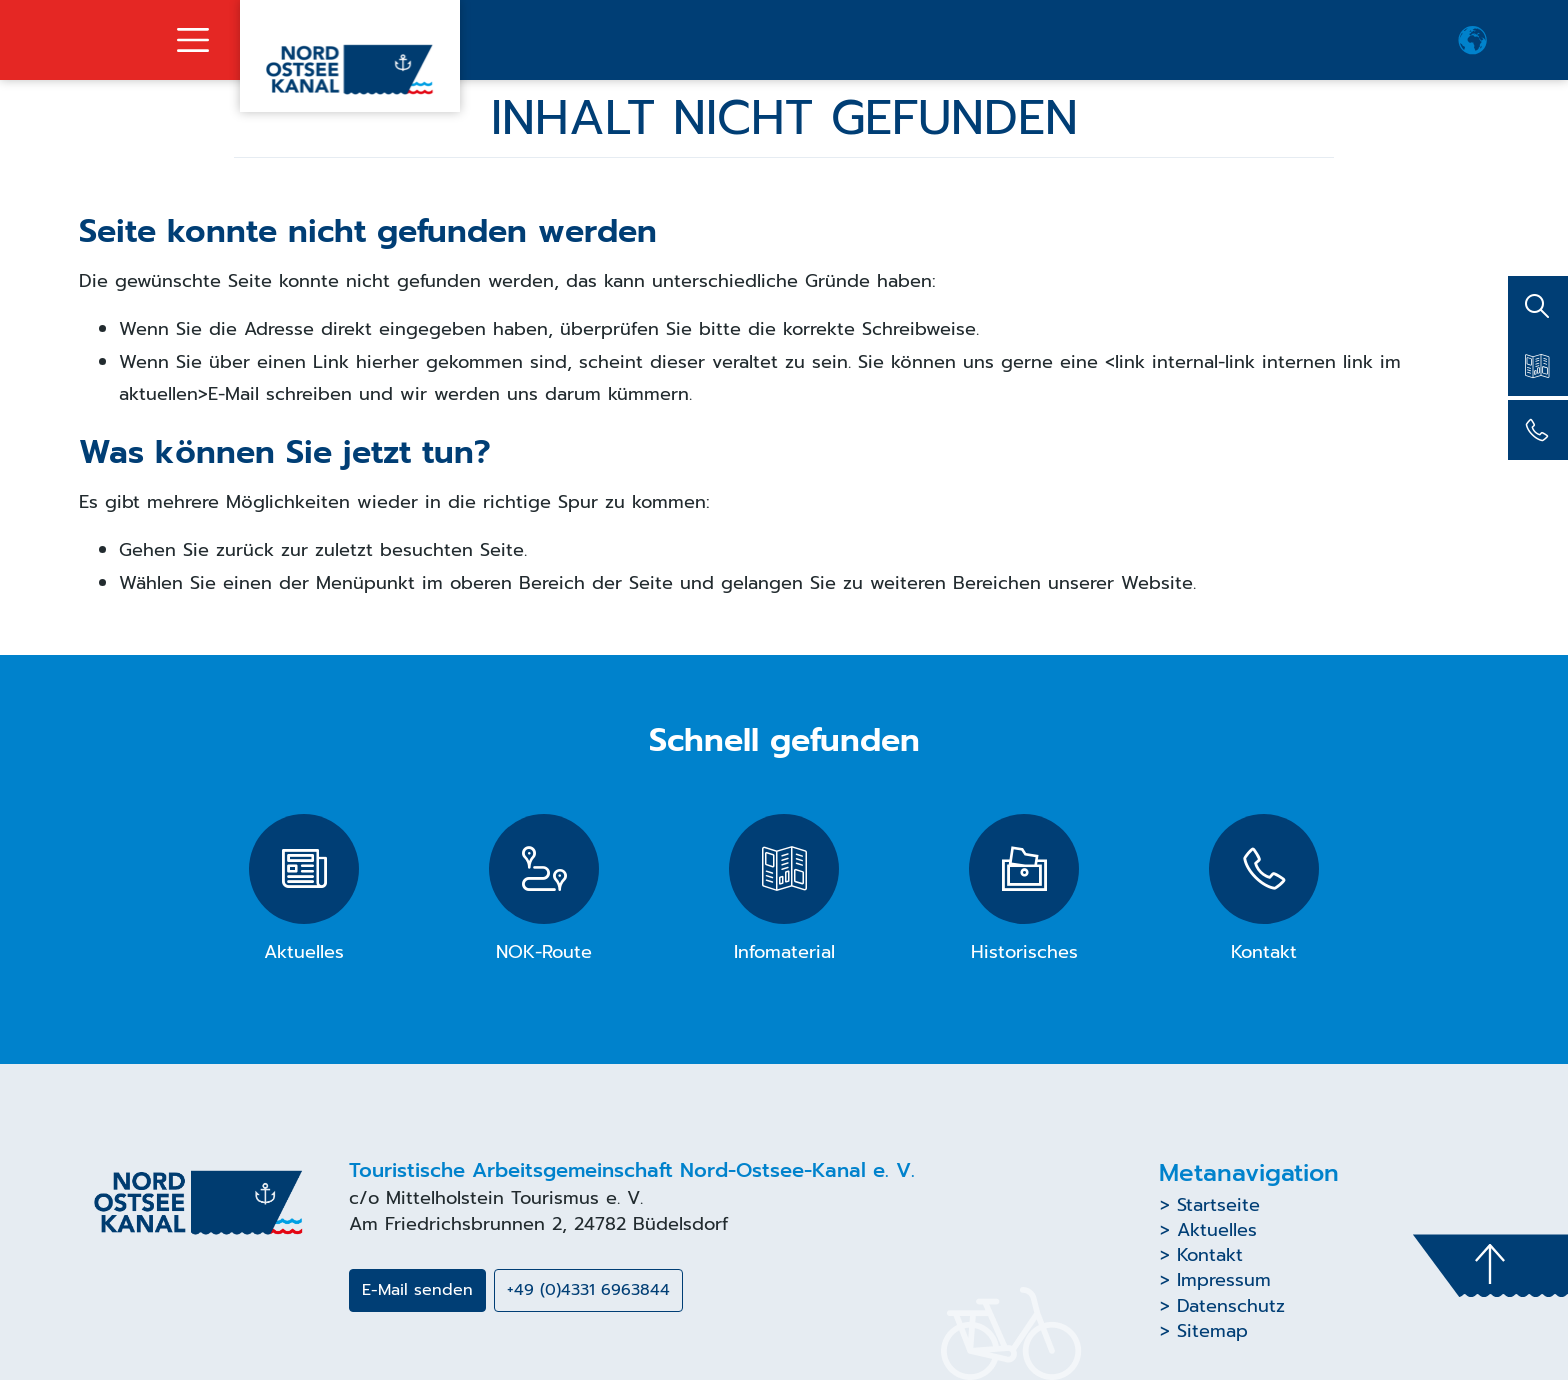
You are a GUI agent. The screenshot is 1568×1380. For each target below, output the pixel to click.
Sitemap (1212, 1331)
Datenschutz (1231, 1306)
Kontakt (1210, 1255)
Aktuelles (1217, 1230)
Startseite (1218, 1205)
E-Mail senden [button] (417, 1290)
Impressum (1224, 1280)
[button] (1473, 39)
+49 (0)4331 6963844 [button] (588, 1290)
